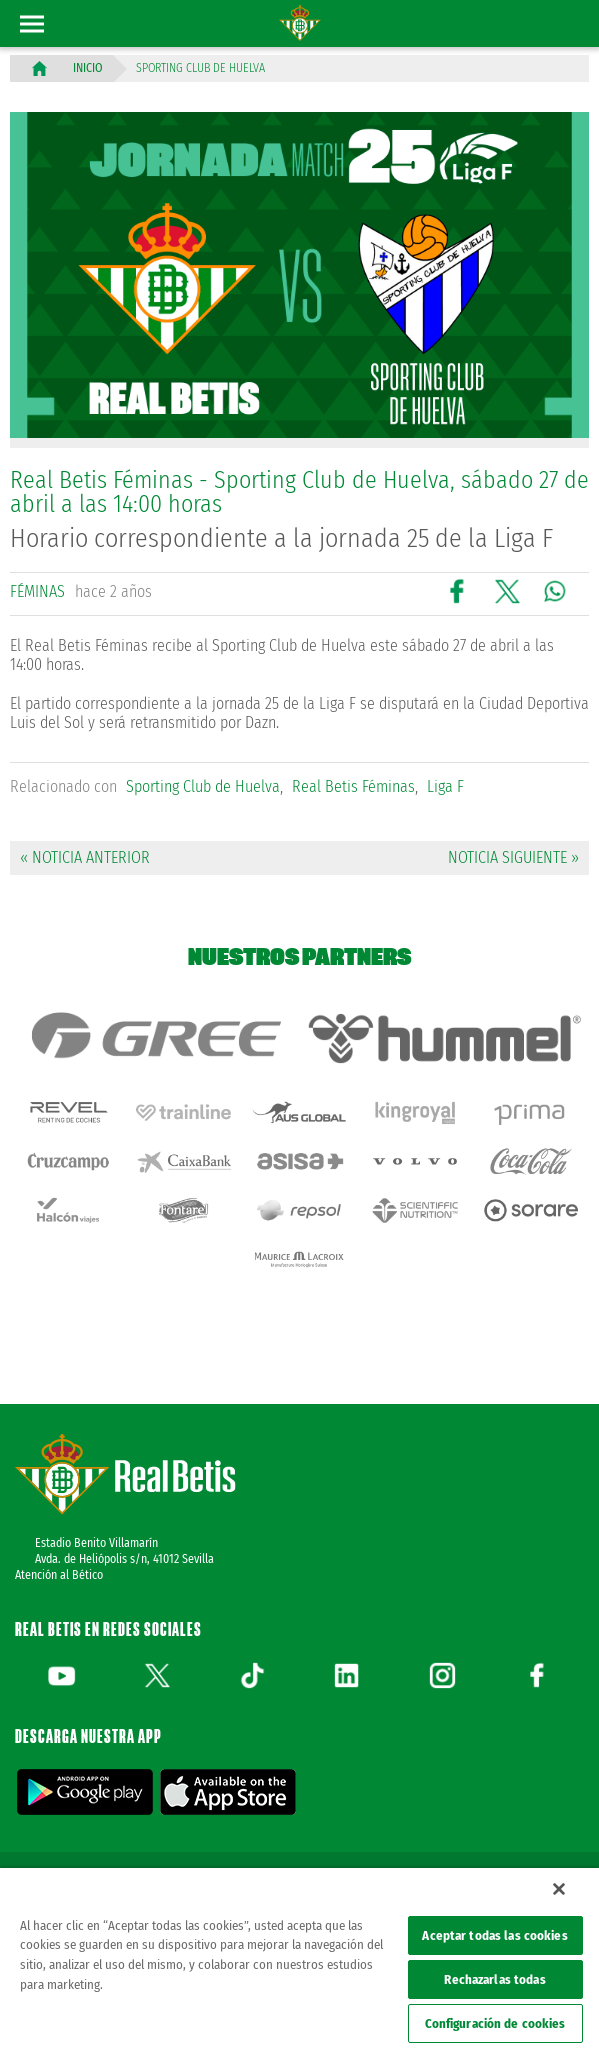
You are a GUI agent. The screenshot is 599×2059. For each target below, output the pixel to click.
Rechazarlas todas (494, 1979)
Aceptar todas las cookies (494, 1935)
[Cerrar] (559, 1889)
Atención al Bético (59, 1575)
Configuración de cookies (495, 2023)
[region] (299, 1963)
